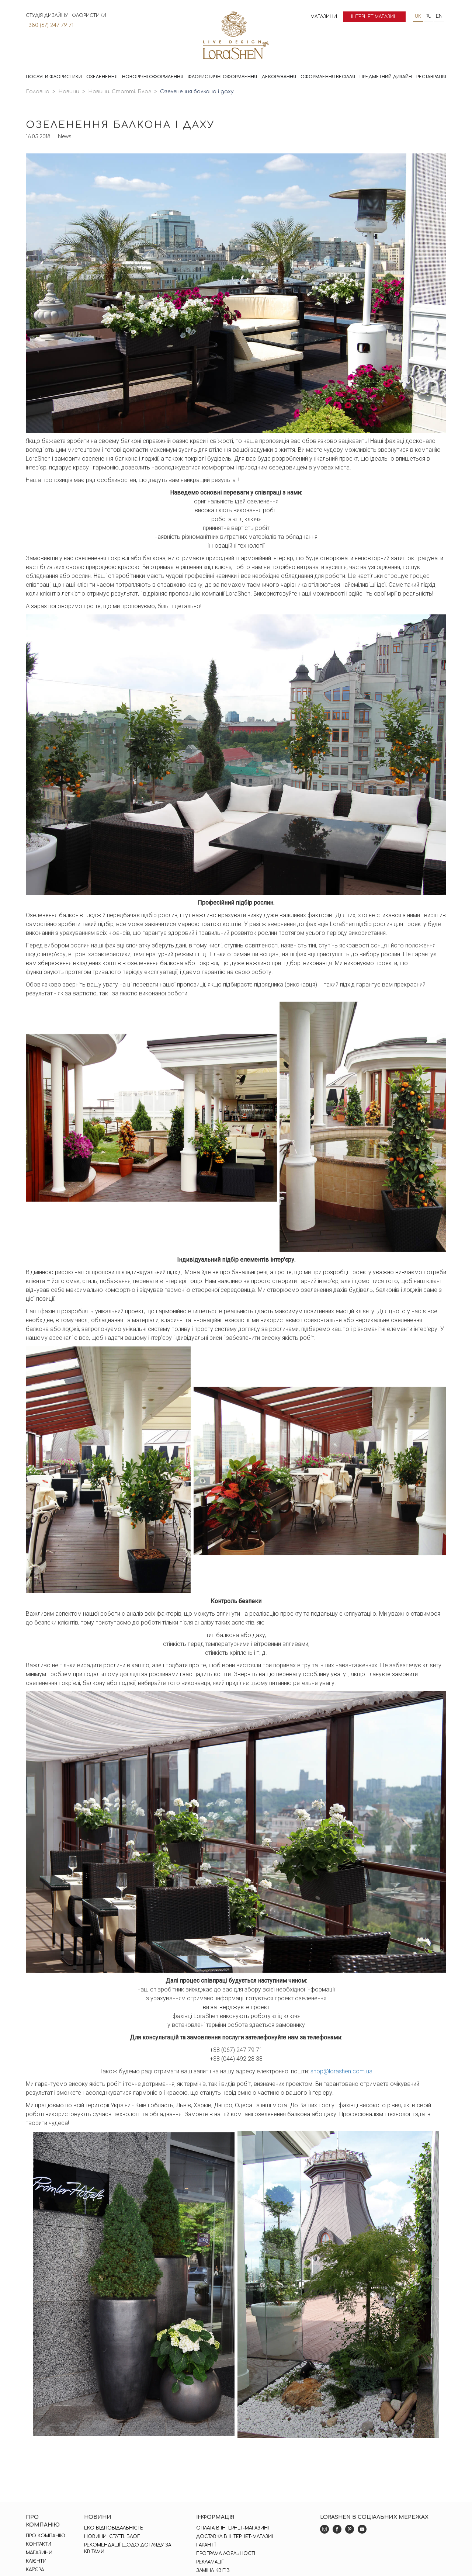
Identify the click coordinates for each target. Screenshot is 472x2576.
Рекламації (209, 2562)
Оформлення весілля (328, 76)
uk (418, 16)
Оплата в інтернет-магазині (232, 2528)
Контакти (38, 2544)
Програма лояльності (225, 2553)
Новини (68, 91)
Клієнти (36, 2561)
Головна (37, 91)
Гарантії (206, 2545)
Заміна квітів (213, 2570)
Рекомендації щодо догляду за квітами (127, 2548)
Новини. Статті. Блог (119, 91)
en (439, 16)
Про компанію (45, 2535)
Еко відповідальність (113, 2528)
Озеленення (102, 76)
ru (428, 16)
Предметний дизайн (386, 76)
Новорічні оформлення (152, 76)
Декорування (278, 76)
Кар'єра (35, 2569)
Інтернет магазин (374, 16)
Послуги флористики (54, 76)
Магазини (323, 16)
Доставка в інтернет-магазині (236, 2536)
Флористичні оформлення (222, 76)
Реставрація (431, 76)
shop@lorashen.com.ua (341, 2071)
